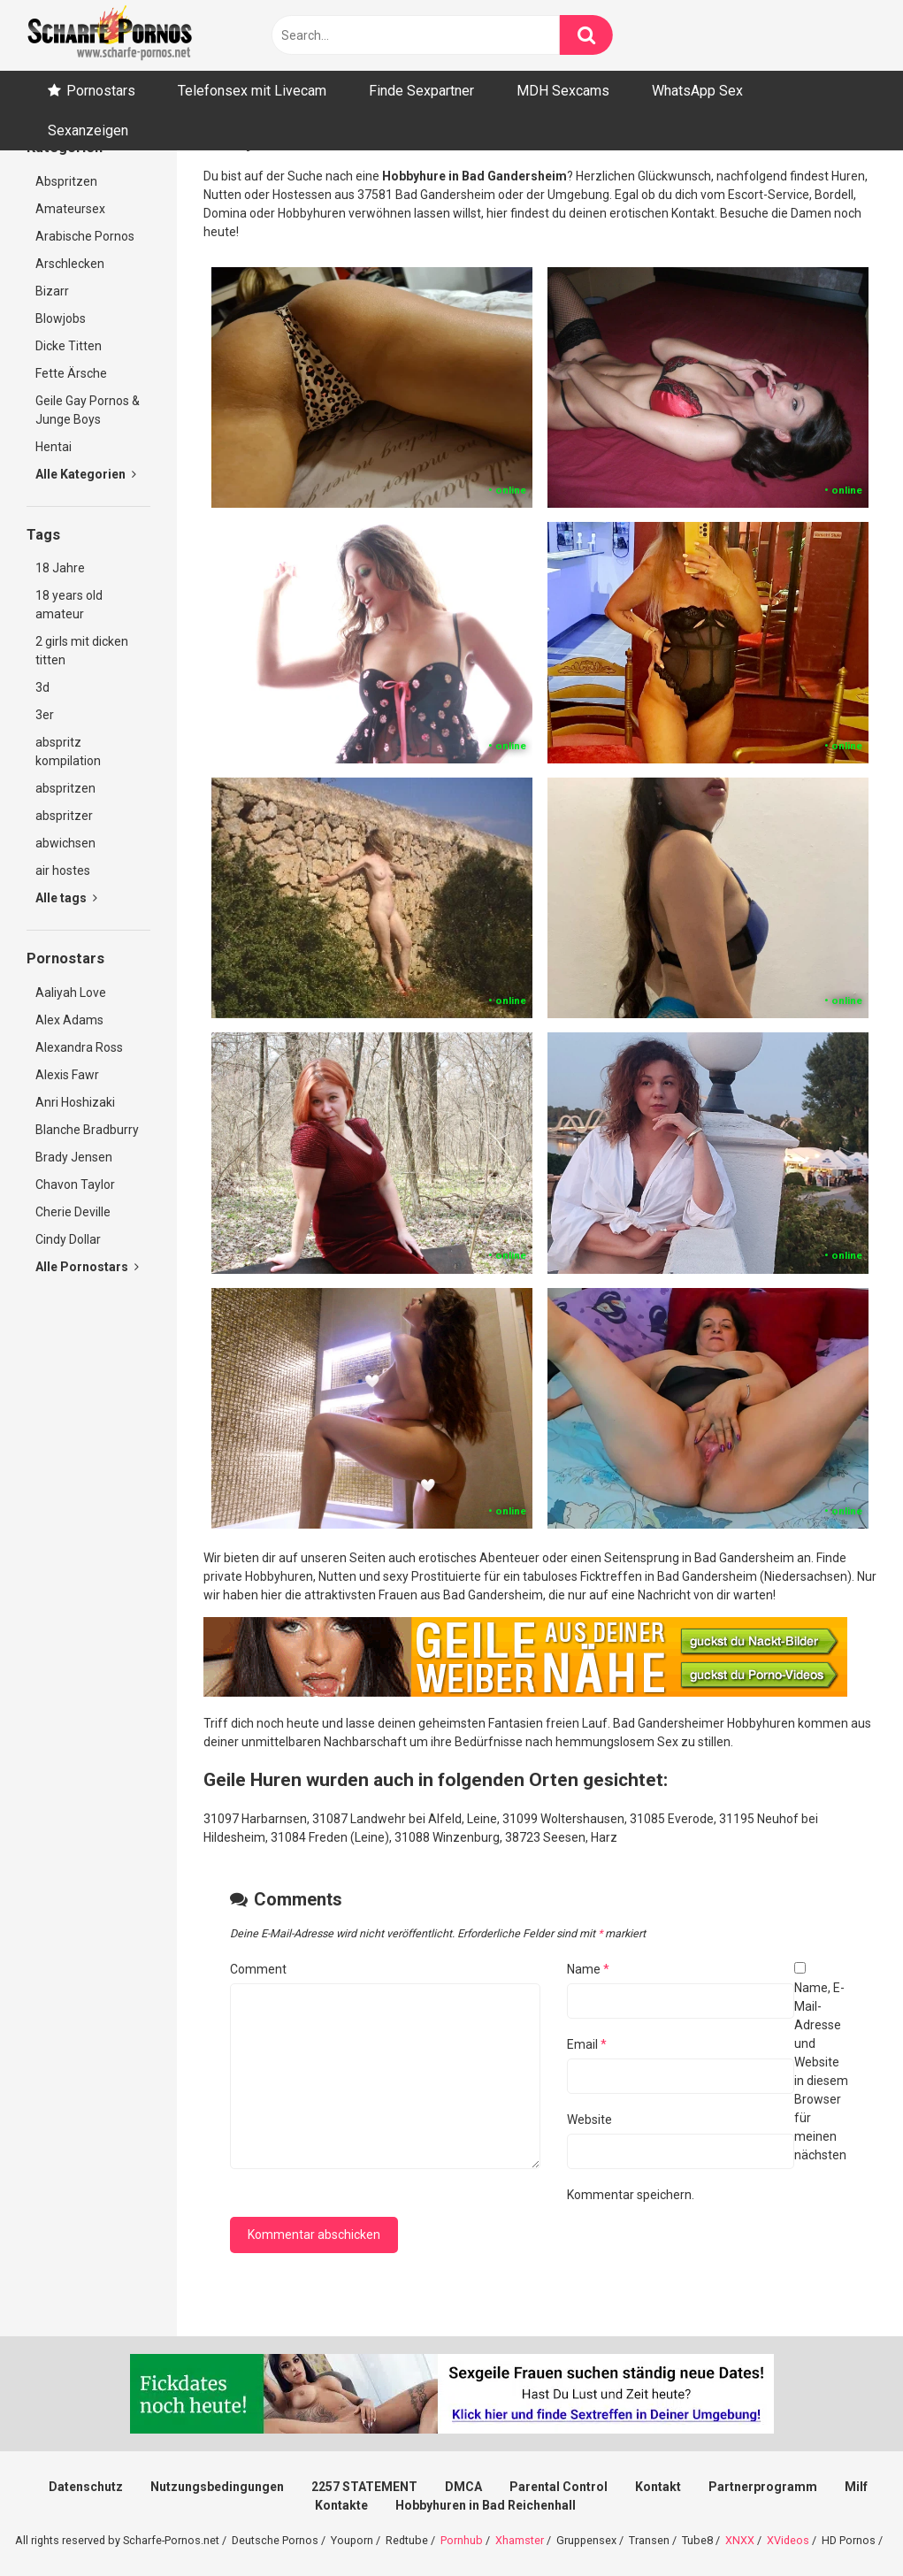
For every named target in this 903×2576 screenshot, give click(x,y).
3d (42, 687)
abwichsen (65, 843)
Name (588, 1969)
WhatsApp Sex (697, 90)
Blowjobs (60, 318)
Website (589, 2119)
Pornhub (461, 2540)
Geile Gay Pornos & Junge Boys (87, 410)
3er (44, 715)
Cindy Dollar (68, 1239)
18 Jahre (60, 568)
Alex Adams (69, 1020)
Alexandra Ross (79, 1047)
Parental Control (558, 2487)
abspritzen (65, 788)
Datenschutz (86, 2487)
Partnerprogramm (762, 2487)
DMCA (463, 2487)
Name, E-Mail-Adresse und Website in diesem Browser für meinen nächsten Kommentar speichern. (707, 2091)
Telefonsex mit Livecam (252, 90)
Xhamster (519, 2540)
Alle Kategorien (85, 474)
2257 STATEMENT (364, 2487)
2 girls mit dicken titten (81, 650)
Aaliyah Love (70, 992)
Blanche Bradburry (87, 1130)
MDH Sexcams (563, 90)
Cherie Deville (73, 1212)
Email (587, 2044)
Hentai (53, 447)
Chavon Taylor (75, 1184)
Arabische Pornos (84, 236)
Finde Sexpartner (421, 90)
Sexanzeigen (88, 130)
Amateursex (70, 209)
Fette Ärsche (71, 373)
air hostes (62, 870)
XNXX (739, 2540)
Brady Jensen (73, 1157)
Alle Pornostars (87, 1267)
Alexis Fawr (67, 1075)
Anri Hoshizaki (75, 1102)
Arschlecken (69, 264)
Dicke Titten (68, 346)
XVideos (788, 2540)
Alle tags (66, 898)
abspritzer (64, 816)
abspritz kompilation (68, 751)
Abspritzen (66, 181)
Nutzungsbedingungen (217, 2487)
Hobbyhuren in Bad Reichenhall (485, 2505)
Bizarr (52, 291)
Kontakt (658, 2487)
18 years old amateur (69, 604)
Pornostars (100, 90)
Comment (258, 1969)
